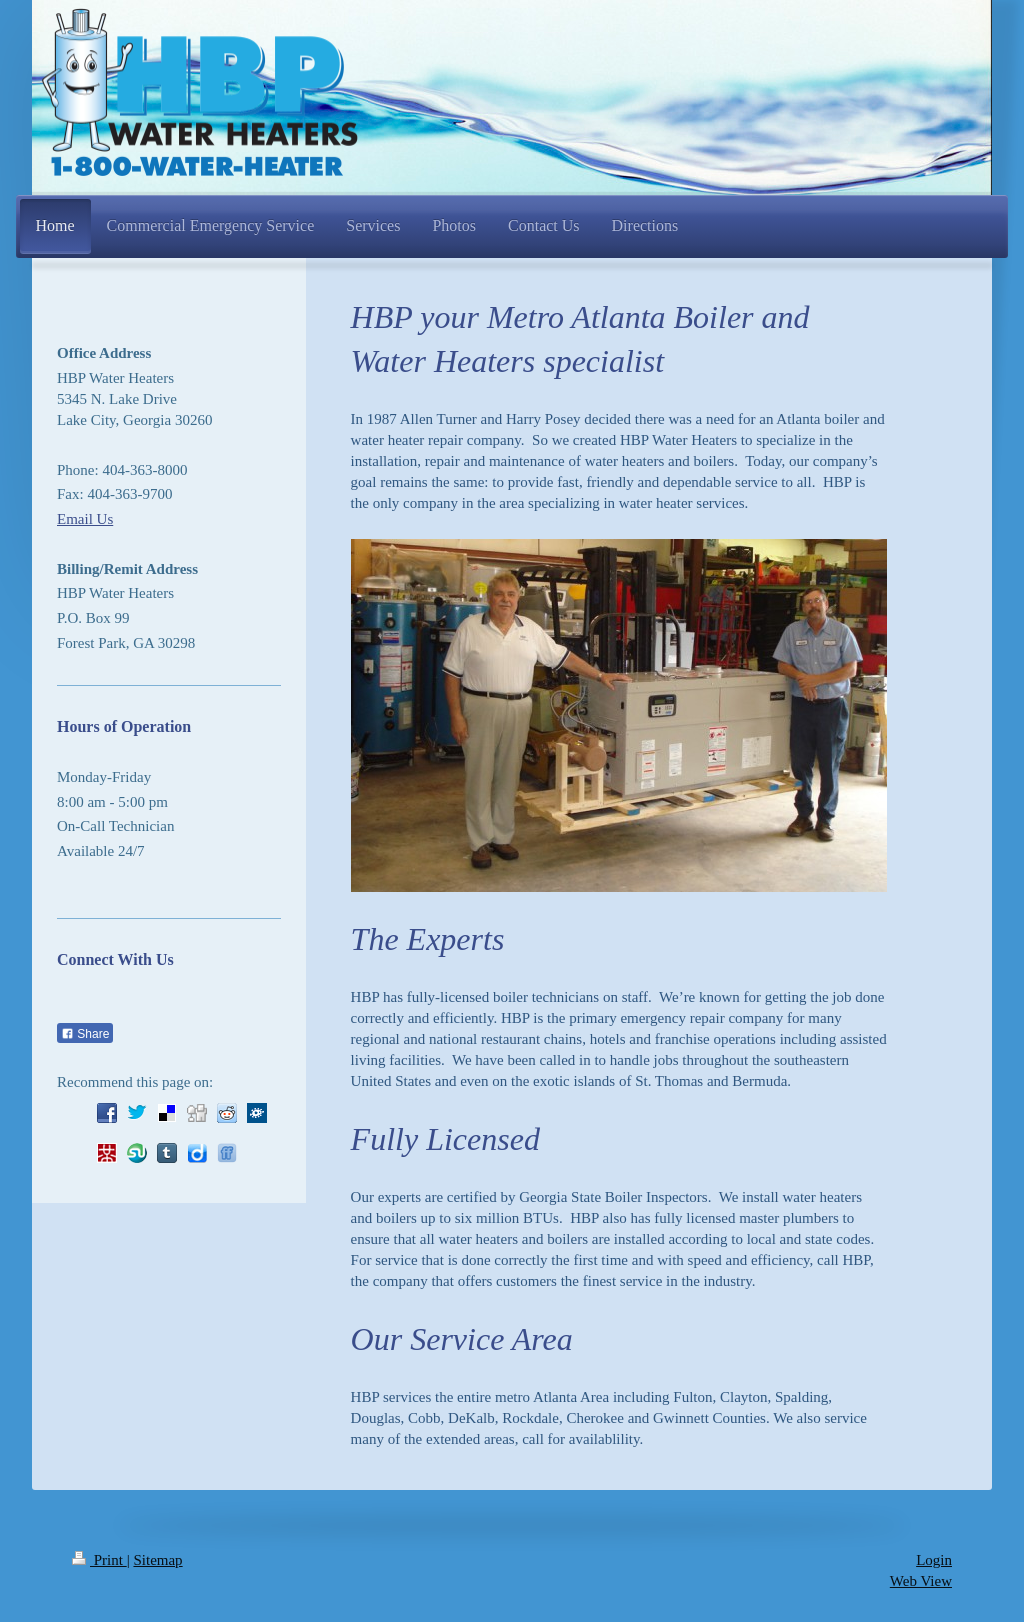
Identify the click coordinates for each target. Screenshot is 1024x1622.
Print (99, 1560)
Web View (921, 1581)
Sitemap (157, 1560)
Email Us (85, 519)
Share (85, 1034)
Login (934, 1560)
